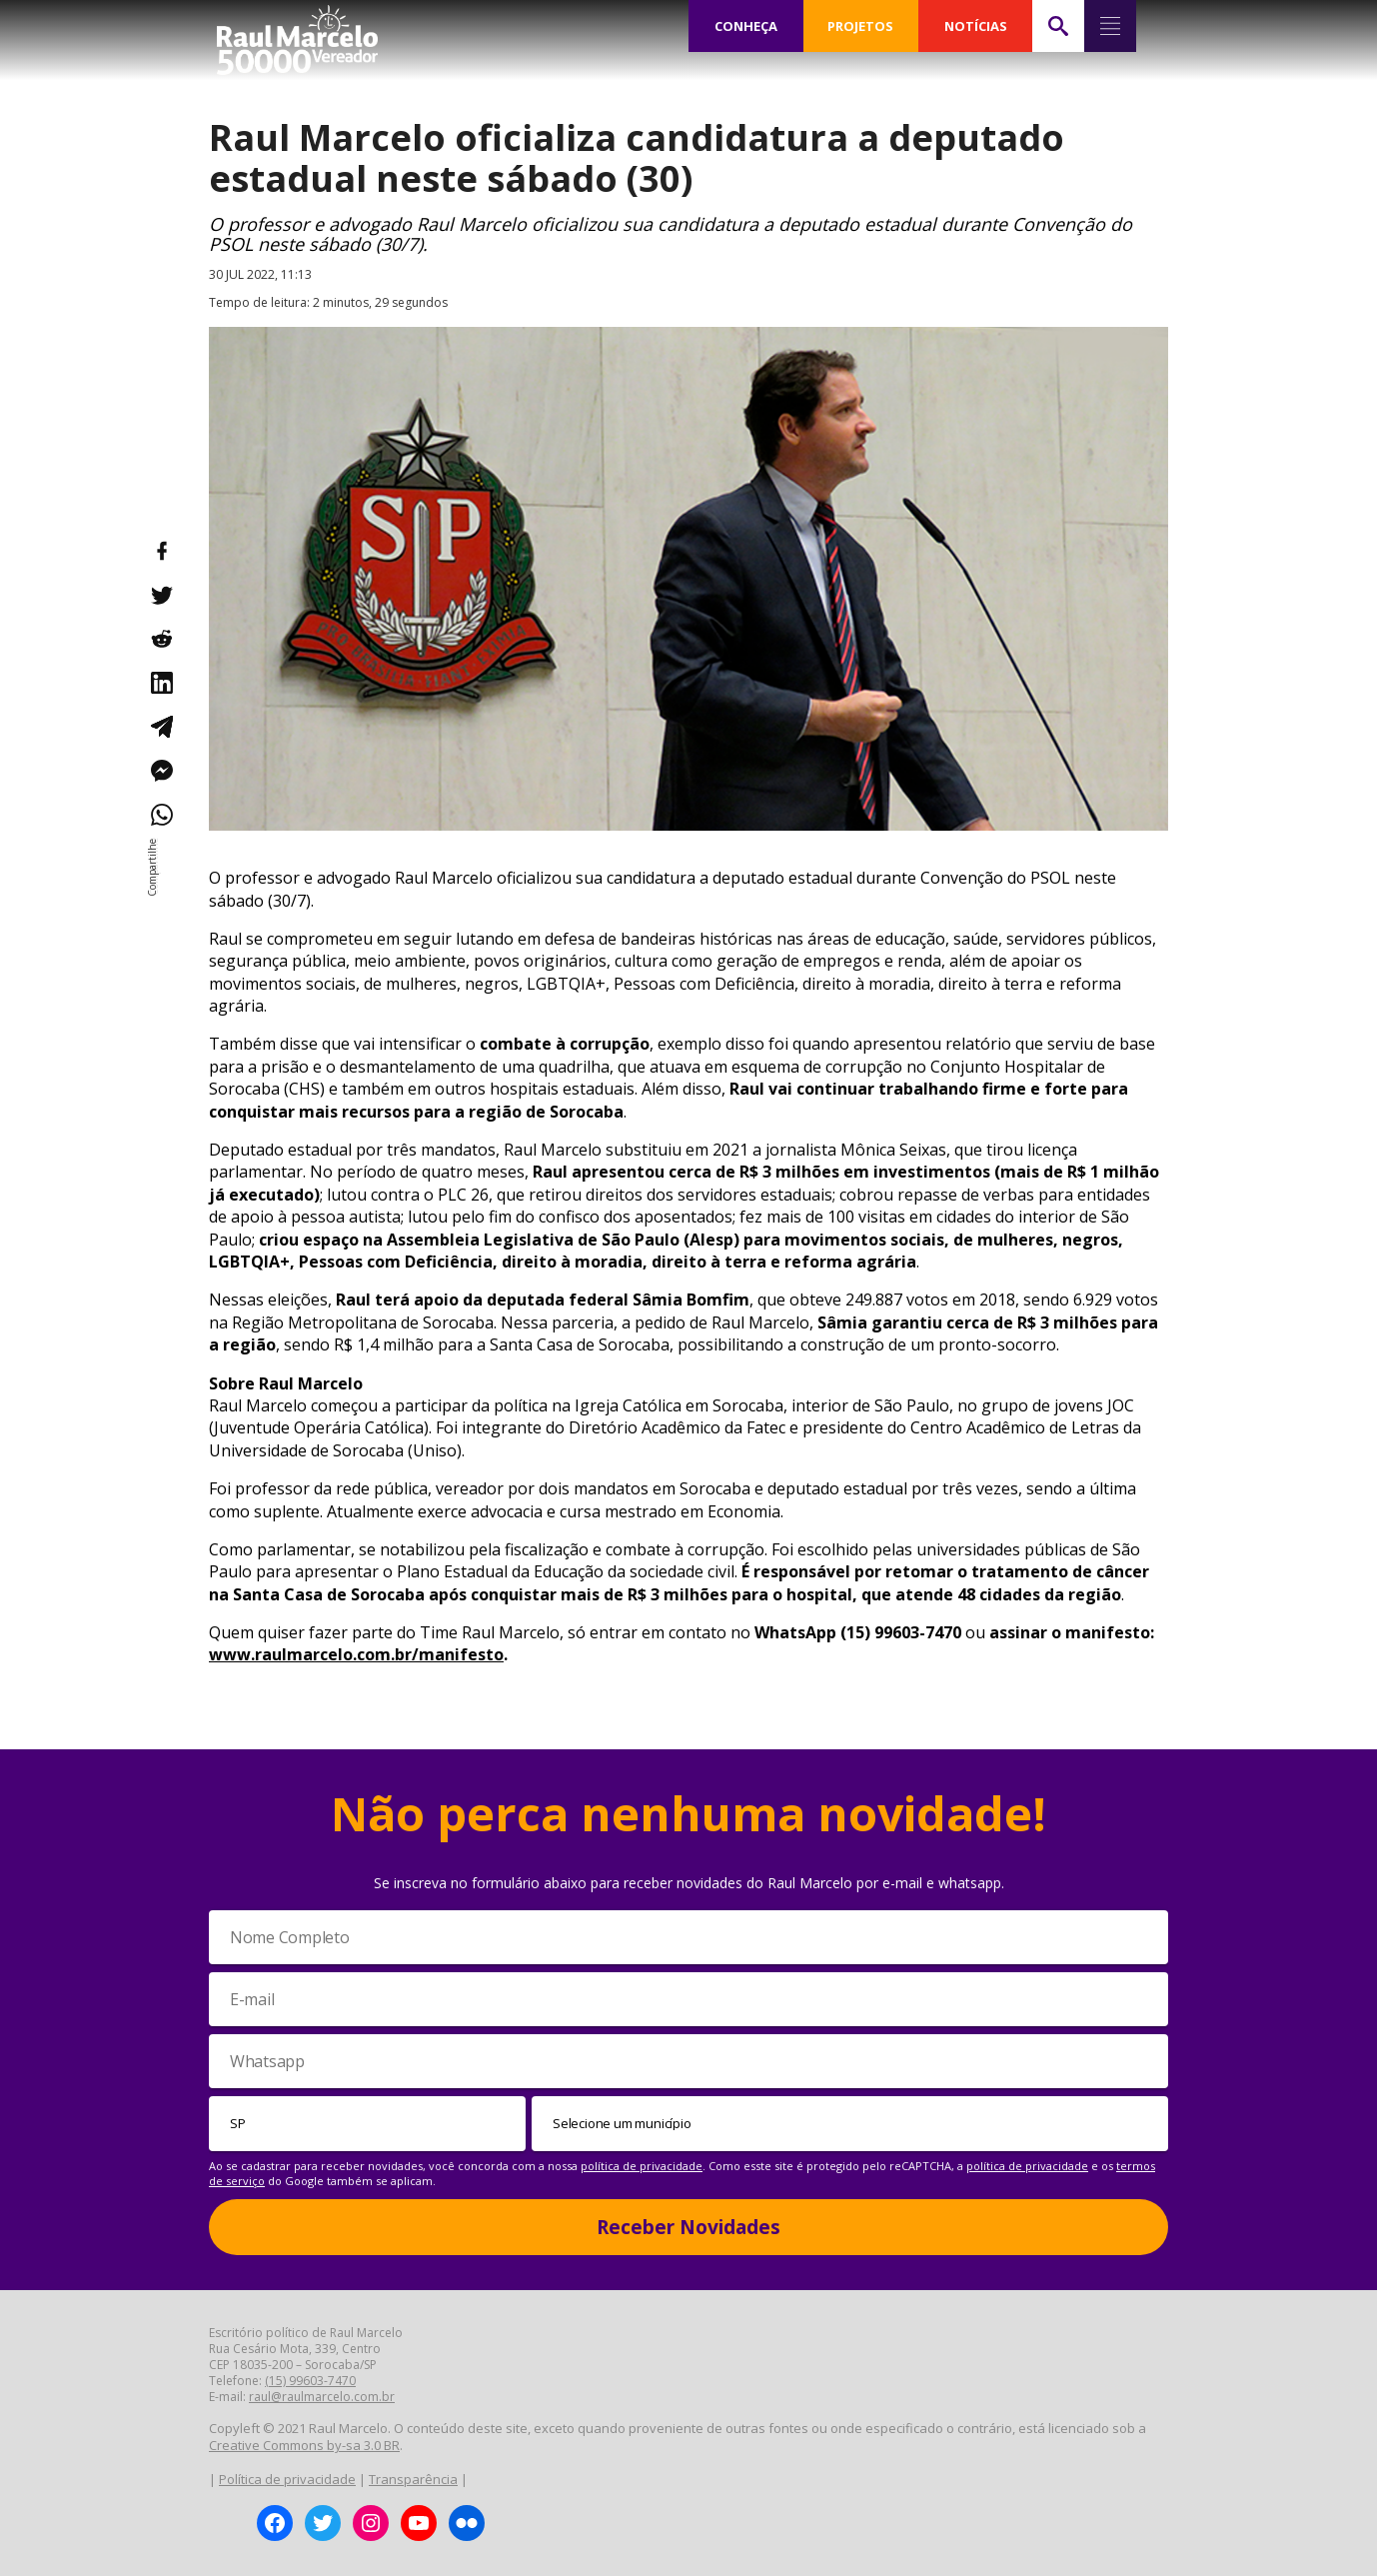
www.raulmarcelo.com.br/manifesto (356, 1654)
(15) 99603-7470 (310, 2380)
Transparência (413, 2479)
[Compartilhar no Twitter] (161, 595)
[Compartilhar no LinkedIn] (161, 683)
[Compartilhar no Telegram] (161, 727)
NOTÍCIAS (975, 26)
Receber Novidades (688, 2227)
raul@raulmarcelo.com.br (322, 2396)
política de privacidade (641, 2165)
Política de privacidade (287, 2479)
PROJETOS (860, 26)
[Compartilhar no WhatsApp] (161, 815)
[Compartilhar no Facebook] (161, 551)
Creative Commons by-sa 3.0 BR (304, 2445)
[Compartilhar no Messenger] (161, 771)
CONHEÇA (745, 26)
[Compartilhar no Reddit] (161, 639)
